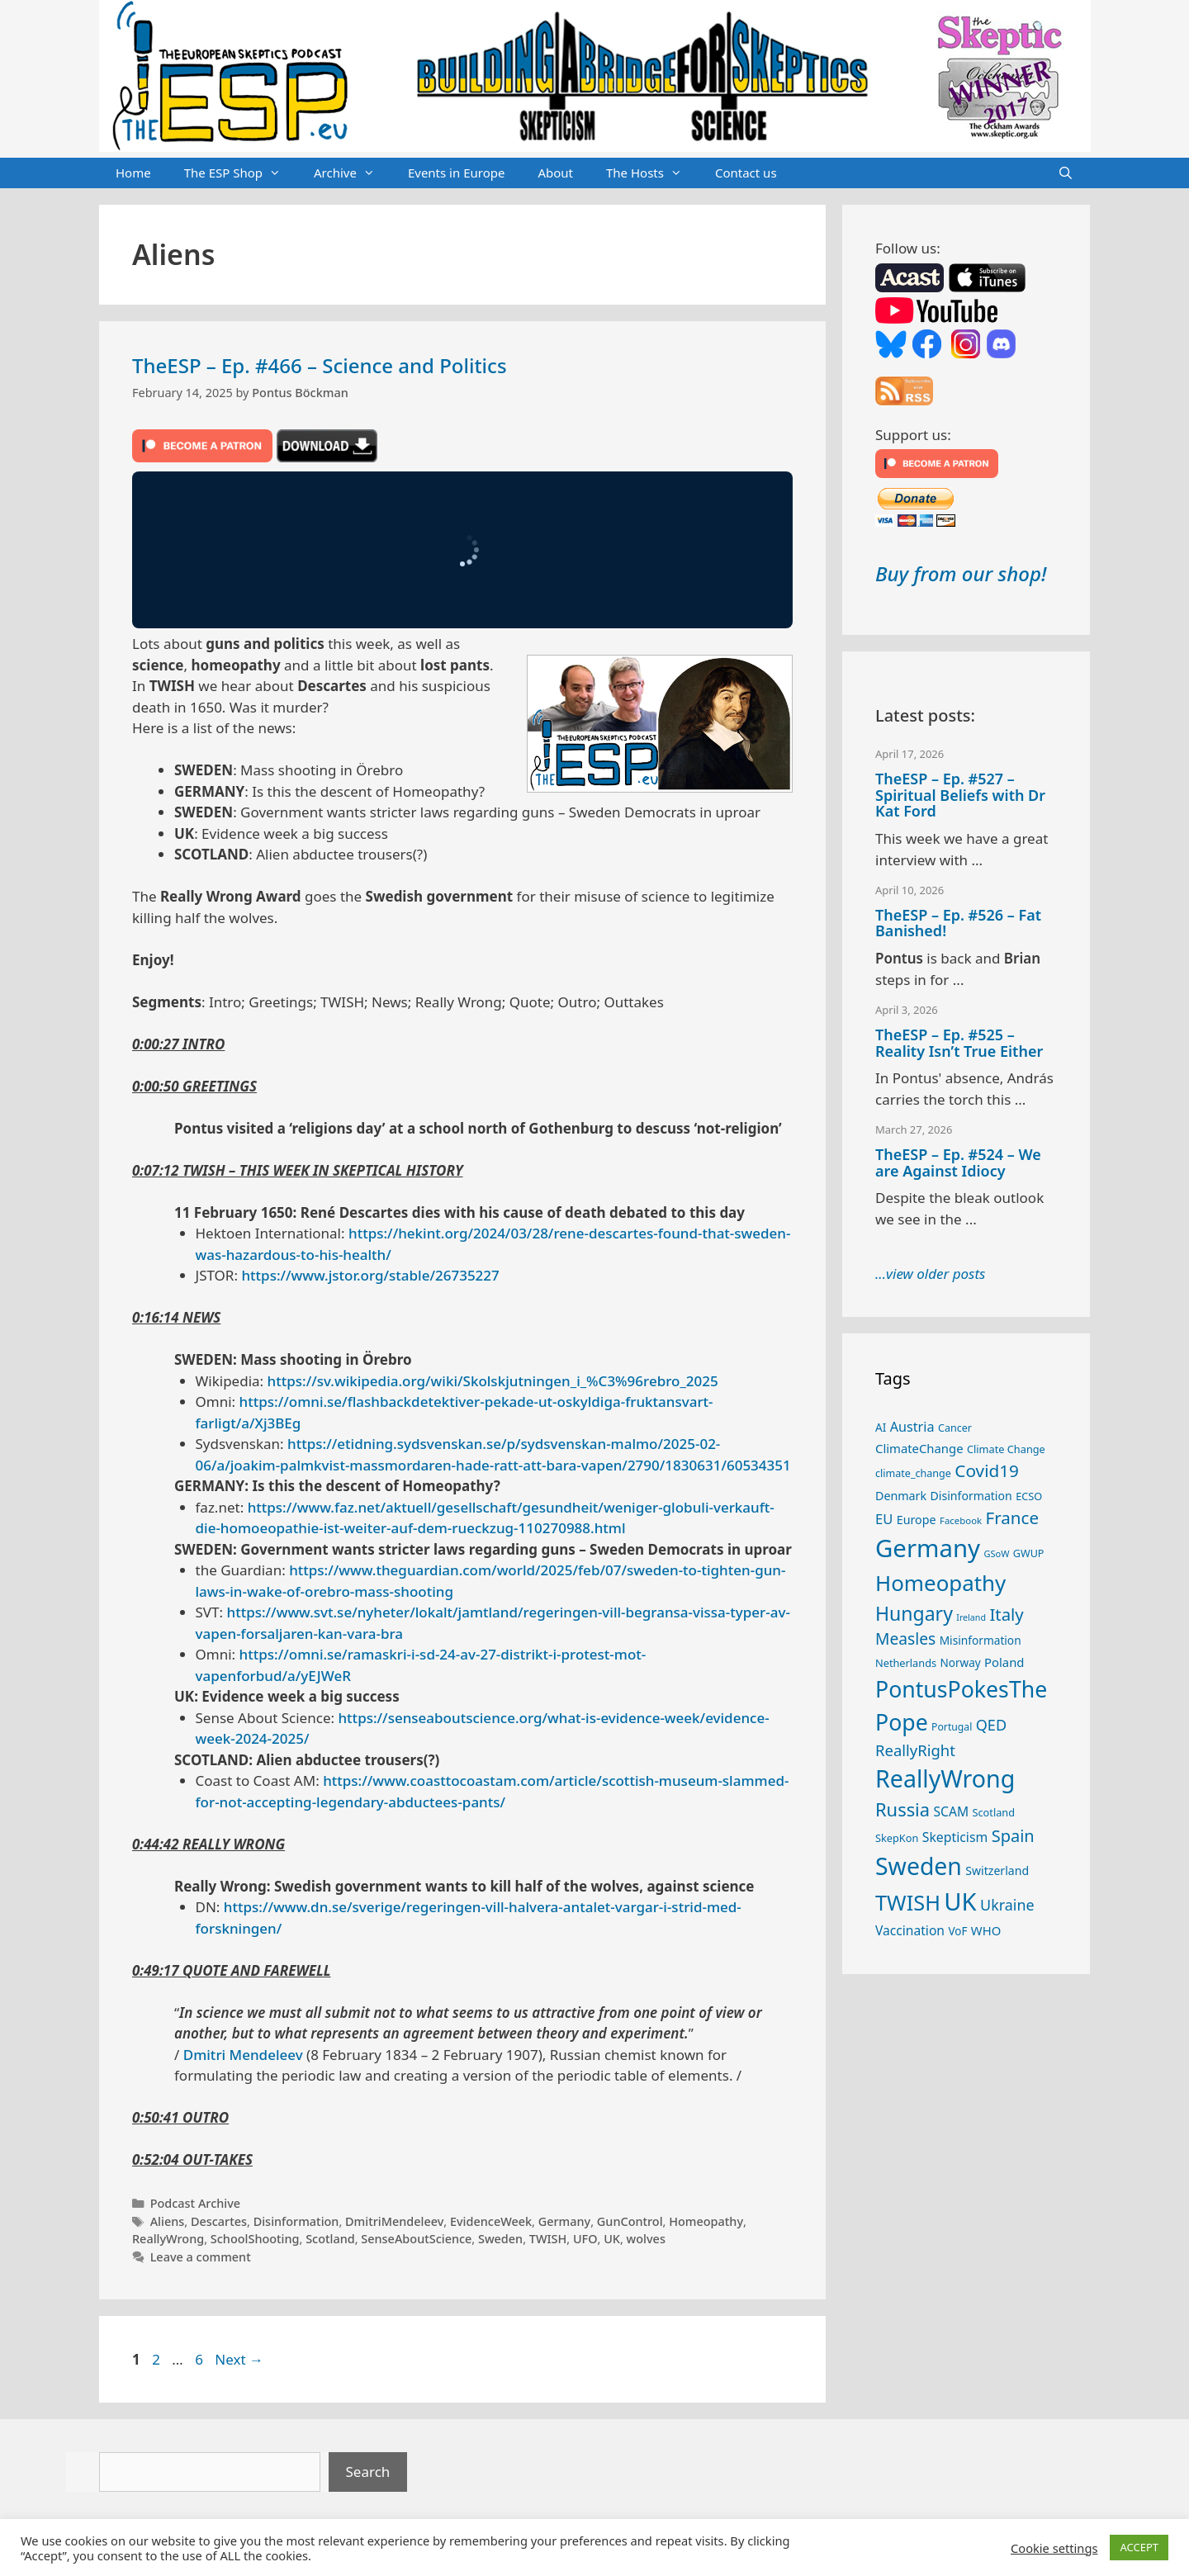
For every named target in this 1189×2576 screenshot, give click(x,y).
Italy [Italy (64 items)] (1006, 1614)
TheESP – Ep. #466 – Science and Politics (319, 365)
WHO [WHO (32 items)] (986, 1930)
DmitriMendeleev (394, 2221)
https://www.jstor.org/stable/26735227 (370, 1275)
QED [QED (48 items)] (991, 1725)
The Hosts (652, 173)
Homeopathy (706, 2221)
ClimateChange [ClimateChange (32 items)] (919, 1448)
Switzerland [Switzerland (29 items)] (997, 1870)
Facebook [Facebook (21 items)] (961, 1520)
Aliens (167, 2221)
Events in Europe (456, 172)
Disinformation (296, 2221)
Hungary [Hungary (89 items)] (914, 1613)
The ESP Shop (240, 173)
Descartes (219, 2221)
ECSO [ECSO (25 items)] (1029, 1496)
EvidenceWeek (491, 2221)
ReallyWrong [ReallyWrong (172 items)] (945, 1778)
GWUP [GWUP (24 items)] (1029, 1553)
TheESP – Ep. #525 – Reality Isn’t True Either (959, 1043)
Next (239, 2359)
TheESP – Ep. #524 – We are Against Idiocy (958, 1162)
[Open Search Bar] (1065, 173)
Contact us (746, 172)
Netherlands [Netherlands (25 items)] (905, 1662)
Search (368, 2471)
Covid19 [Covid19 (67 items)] (987, 1470)
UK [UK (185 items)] (960, 1901)
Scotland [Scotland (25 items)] (993, 1812)
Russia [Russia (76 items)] (902, 1809)
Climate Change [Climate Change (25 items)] (1006, 1449)
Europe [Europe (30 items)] (916, 1519)
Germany (564, 2221)
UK (612, 2239)
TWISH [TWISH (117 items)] (907, 1902)
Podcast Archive (195, 2203)
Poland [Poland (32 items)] (1004, 1662)
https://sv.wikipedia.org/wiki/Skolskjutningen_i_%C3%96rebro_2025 (493, 1380)
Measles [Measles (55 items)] (905, 1638)
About (555, 172)
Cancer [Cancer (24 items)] (955, 1428)
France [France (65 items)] (1012, 1517)
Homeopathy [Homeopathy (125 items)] (940, 1583)
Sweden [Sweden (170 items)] (918, 1866)
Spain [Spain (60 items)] (1013, 1836)
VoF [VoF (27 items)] (957, 1931)
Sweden (500, 2239)
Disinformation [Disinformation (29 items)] (971, 1495)
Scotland (330, 2239)
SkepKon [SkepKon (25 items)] (896, 1837)
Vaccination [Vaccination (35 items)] (910, 1930)
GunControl (630, 2221)
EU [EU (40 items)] (884, 1518)
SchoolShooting (255, 2239)
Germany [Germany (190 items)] (927, 1548)
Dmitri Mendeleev (243, 2054)
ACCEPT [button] (1139, 2547)
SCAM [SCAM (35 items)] (951, 1811)
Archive (352, 173)
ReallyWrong (168, 2239)
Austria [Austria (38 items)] (912, 1427)
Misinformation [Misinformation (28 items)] (980, 1640)
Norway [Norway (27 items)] (960, 1662)
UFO (585, 2239)
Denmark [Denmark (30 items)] (900, 1495)
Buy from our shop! (960, 573)
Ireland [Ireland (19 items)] (971, 1617)
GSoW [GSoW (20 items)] (996, 1553)
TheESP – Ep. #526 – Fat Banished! (958, 923)
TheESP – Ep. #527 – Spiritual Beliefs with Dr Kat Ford (960, 795)
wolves (646, 2239)
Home (133, 172)
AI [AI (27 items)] (880, 1427)
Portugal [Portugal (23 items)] (951, 1727)
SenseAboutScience (416, 2239)
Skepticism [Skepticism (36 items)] (955, 1837)
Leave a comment (200, 2257)
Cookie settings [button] (1054, 2547)
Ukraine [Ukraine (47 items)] (1007, 1905)
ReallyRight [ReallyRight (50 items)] (915, 1750)
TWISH (548, 2239)
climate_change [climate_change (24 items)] (913, 1473)
